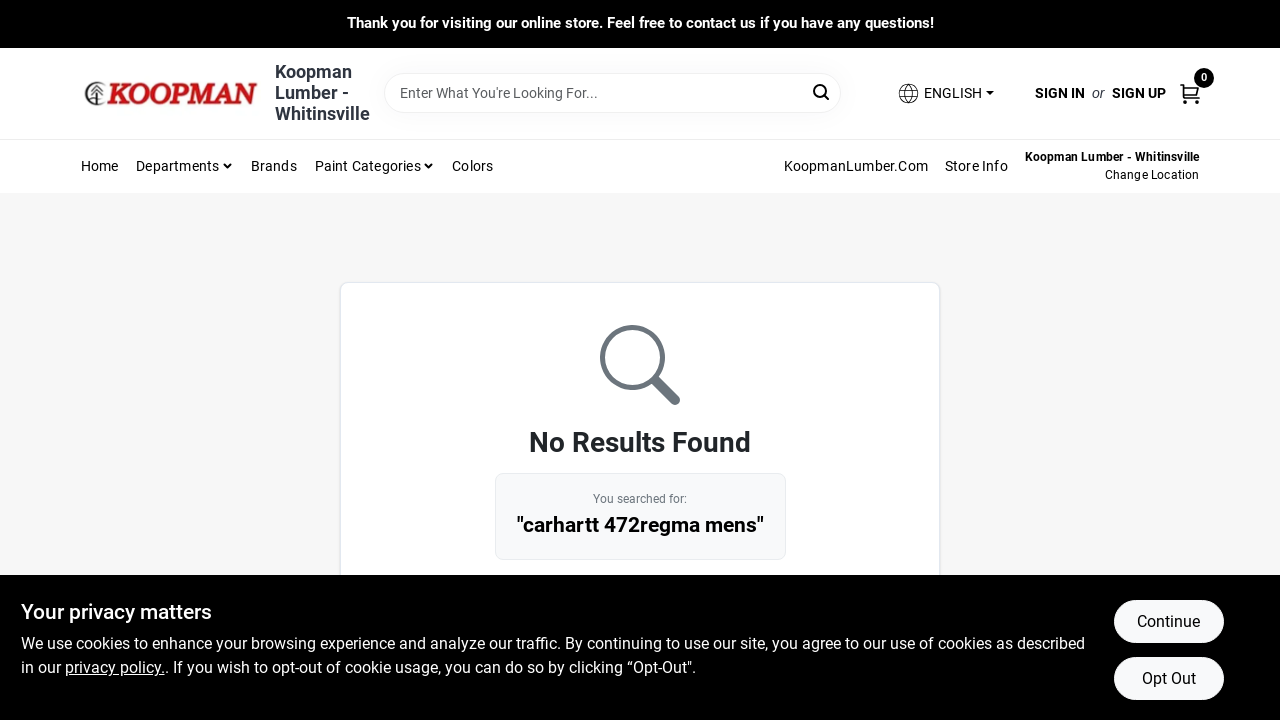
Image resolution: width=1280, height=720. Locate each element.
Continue (1168, 621)
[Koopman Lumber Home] (171, 93)
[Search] (822, 91)
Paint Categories (368, 166)
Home (100, 166)
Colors (472, 166)
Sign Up (1139, 93)
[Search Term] (612, 93)
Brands (274, 166)
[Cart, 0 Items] (1190, 92)
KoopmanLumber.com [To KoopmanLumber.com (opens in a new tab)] (856, 166)
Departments (177, 166)
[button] (945, 93)
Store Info (976, 166)
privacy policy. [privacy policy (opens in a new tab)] (115, 667)
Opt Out (1169, 678)
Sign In (1060, 93)
